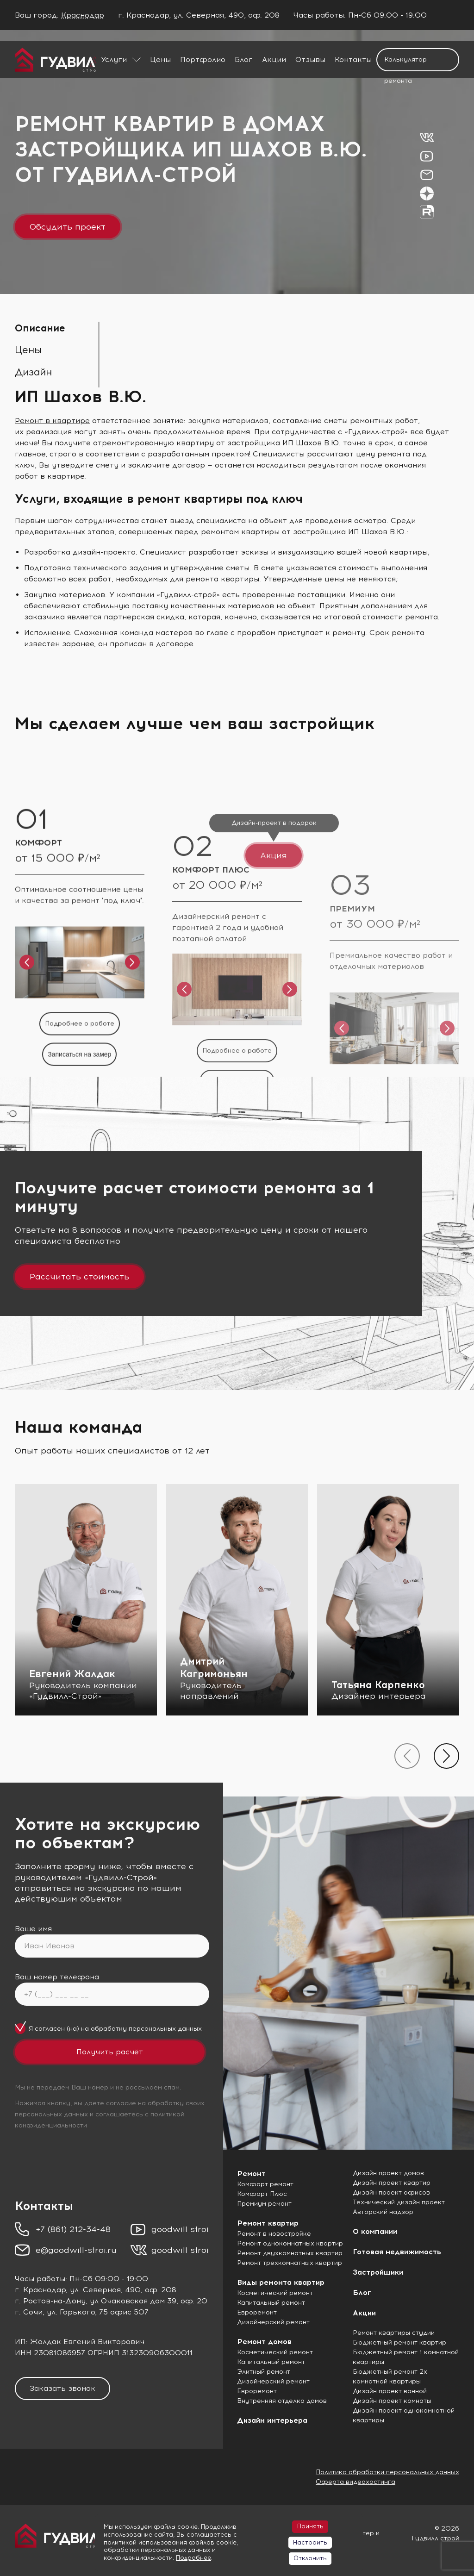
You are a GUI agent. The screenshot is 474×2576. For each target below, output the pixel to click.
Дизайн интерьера (272, 2420)
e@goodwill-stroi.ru (76, 2250)
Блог (244, 59)
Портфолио (202, 59)
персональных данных (165, 2029)
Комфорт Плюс (262, 2194)
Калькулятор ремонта (405, 63)
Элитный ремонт (263, 2372)
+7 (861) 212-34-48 (73, 2229)
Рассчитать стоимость (79, 1277)
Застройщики (378, 2272)
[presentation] (407, 1756)
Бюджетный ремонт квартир (399, 2342)
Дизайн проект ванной (390, 2391)
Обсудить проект (68, 227)
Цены (160, 59)
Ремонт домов (264, 2341)
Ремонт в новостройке (274, 2234)
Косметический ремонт (275, 2293)
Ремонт (251, 2173)
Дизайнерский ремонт (273, 2322)
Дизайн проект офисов (391, 2192)
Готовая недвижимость (397, 2251)
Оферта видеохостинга (355, 2482)
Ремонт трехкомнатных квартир (289, 2263)
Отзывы (310, 59)
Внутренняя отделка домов (282, 2401)
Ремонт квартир (268, 2223)
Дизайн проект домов (388, 2173)
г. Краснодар (40, 2289)
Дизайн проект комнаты (392, 2401)
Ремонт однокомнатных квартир (290, 2243)
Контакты (353, 59)
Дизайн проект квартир (391, 2183)
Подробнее (193, 2557)
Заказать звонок (62, 2388)
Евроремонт (257, 2312)
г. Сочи (29, 2312)
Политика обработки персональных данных (387, 2472)
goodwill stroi (180, 2229)
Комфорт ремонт (265, 2184)
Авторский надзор (383, 2212)
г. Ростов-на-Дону (50, 2300)
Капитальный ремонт (271, 2303)
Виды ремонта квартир (280, 2282)
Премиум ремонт (264, 2204)
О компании (375, 2231)
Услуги (114, 59)
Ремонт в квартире (52, 420)
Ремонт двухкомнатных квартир (290, 2253)
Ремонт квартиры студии (394, 2333)
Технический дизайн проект (399, 2202)
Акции (274, 59)
